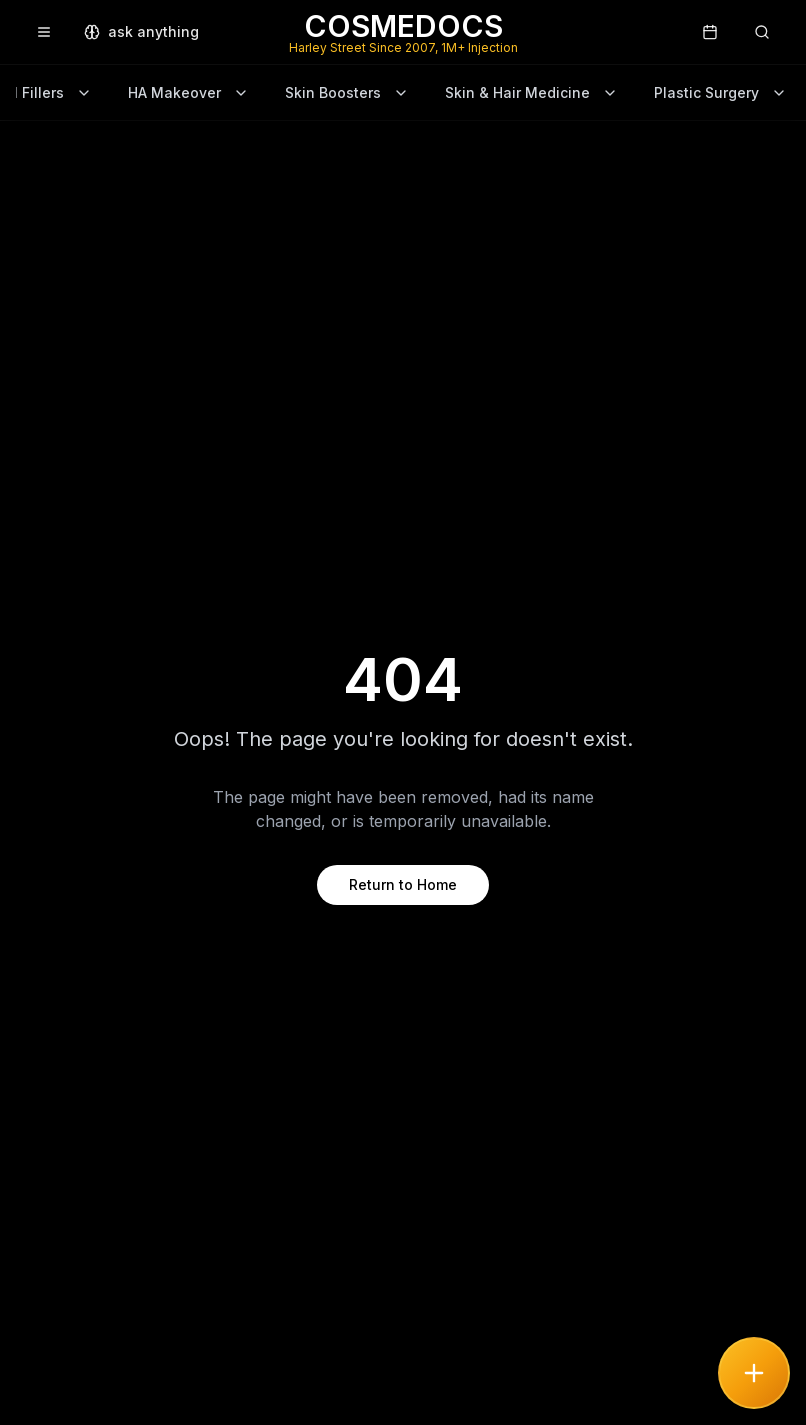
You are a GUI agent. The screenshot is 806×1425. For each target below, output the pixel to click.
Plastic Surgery (720, 92)
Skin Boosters (347, 92)
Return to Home (403, 884)
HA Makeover (188, 92)
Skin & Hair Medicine (531, 92)
